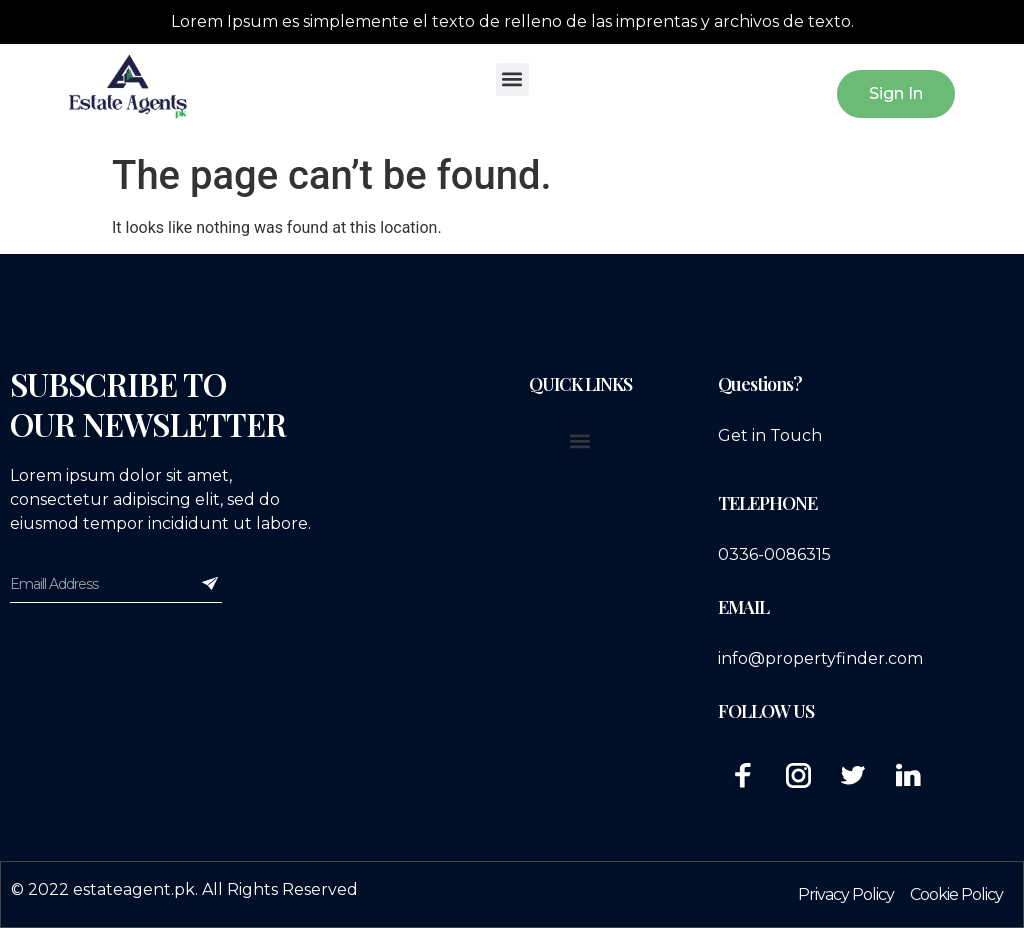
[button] (512, 79)
